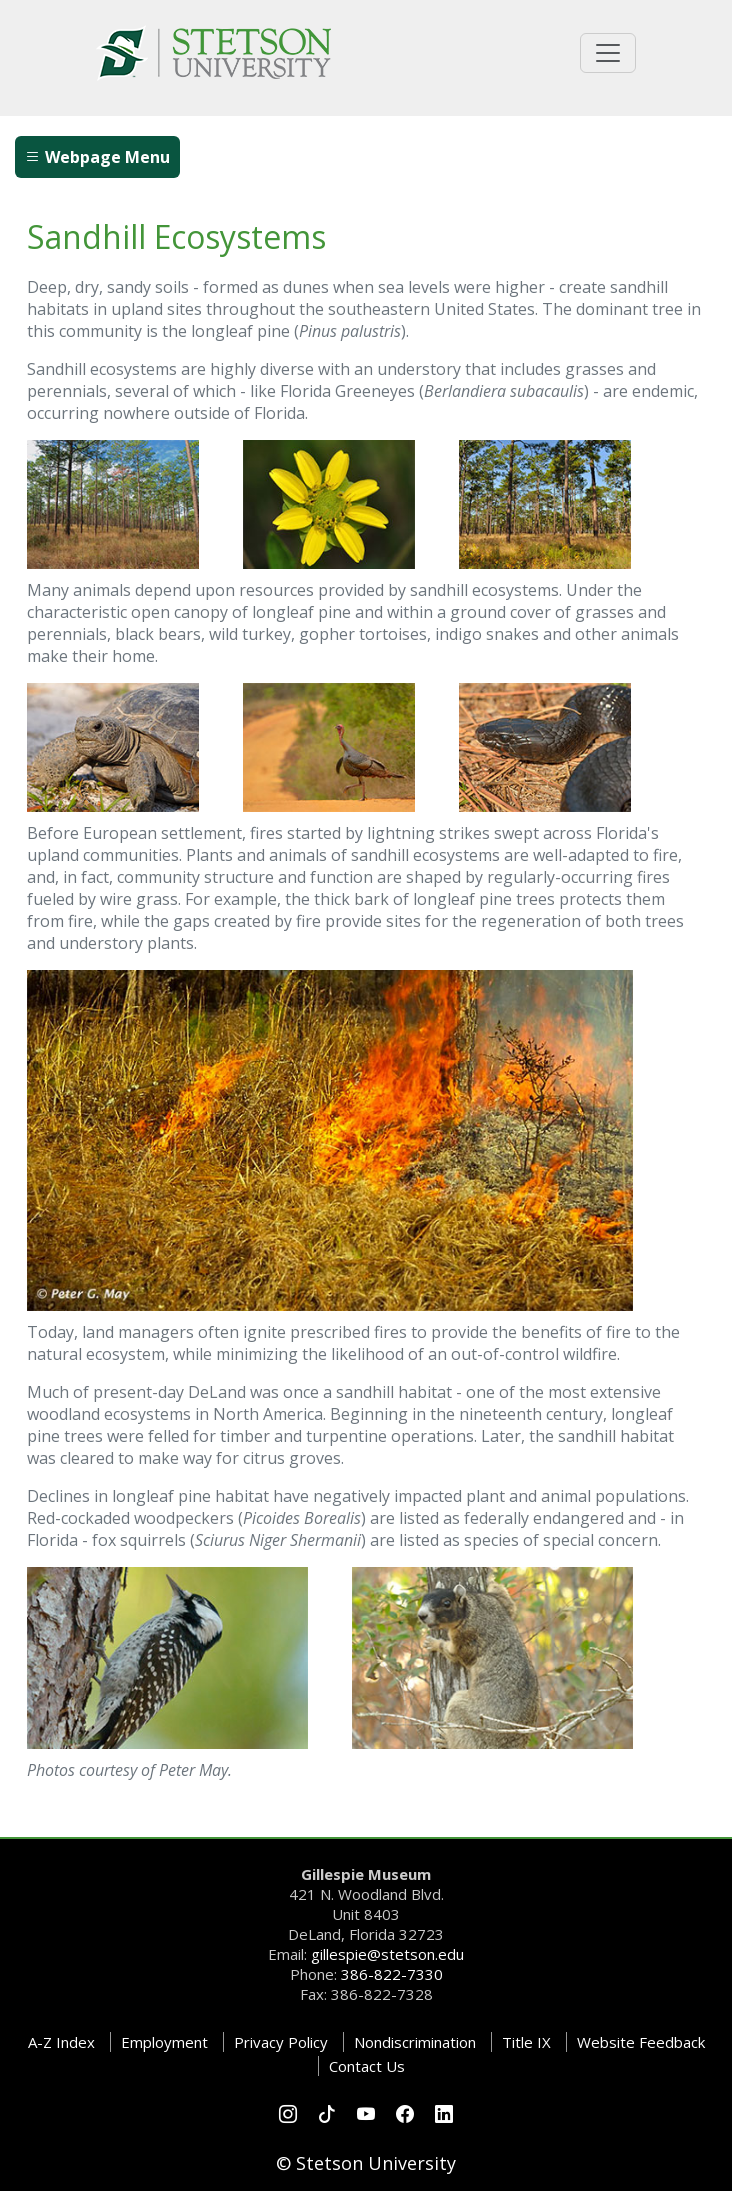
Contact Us (367, 2066)
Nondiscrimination (415, 2042)
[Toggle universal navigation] (608, 53)
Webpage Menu (97, 157)
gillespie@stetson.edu (387, 1954)
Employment (164, 2042)
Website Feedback (641, 2042)
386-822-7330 (392, 1974)
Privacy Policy (281, 2042)
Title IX (526, 2042)
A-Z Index (61, 2042)
